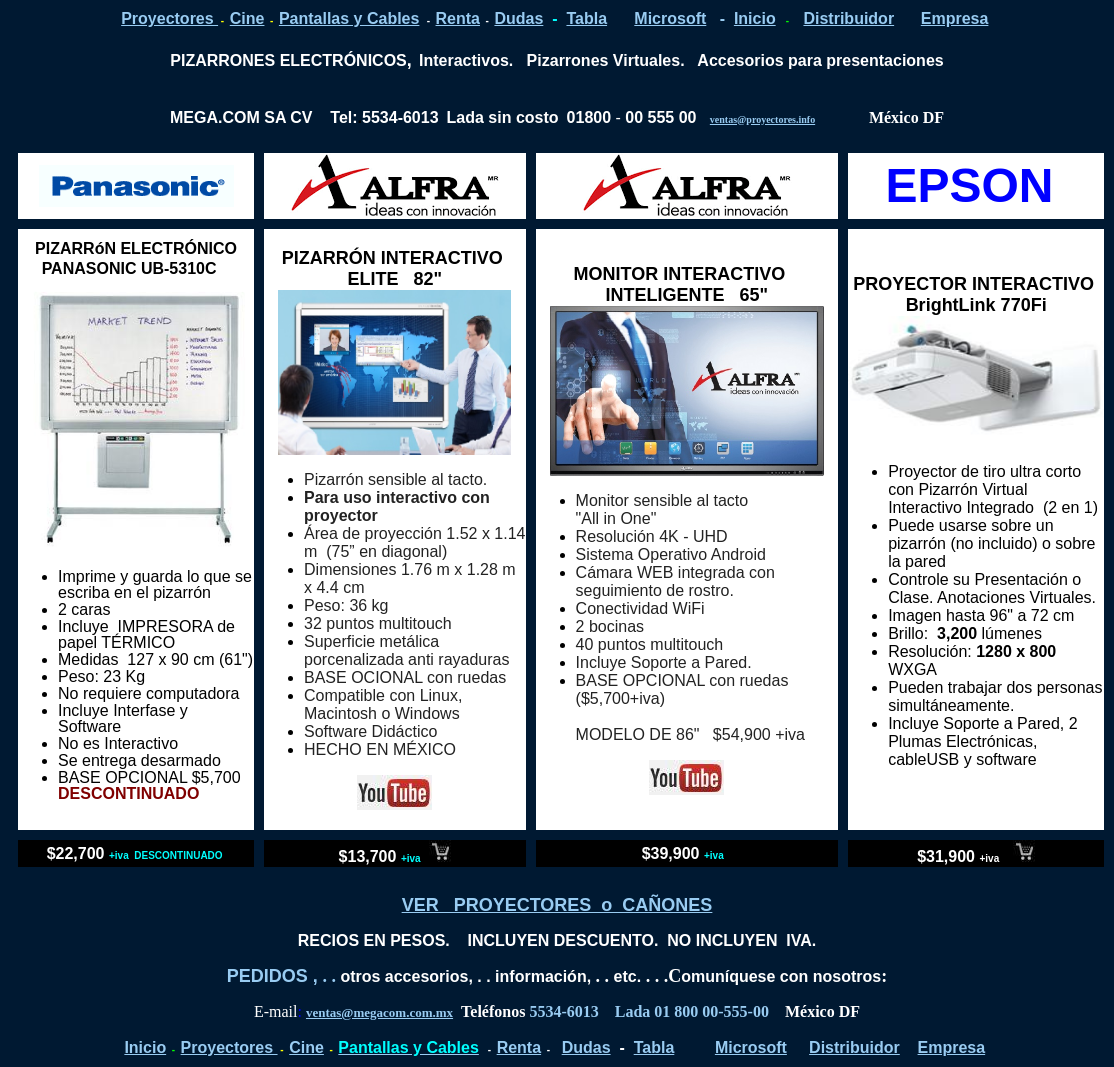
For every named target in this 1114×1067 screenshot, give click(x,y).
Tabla (586, 18)
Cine (247, 18)
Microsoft (670, 18)
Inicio (755, 18)
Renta (458, 18)
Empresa (955, 18)
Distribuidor (848, 18)
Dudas (518, 18)
